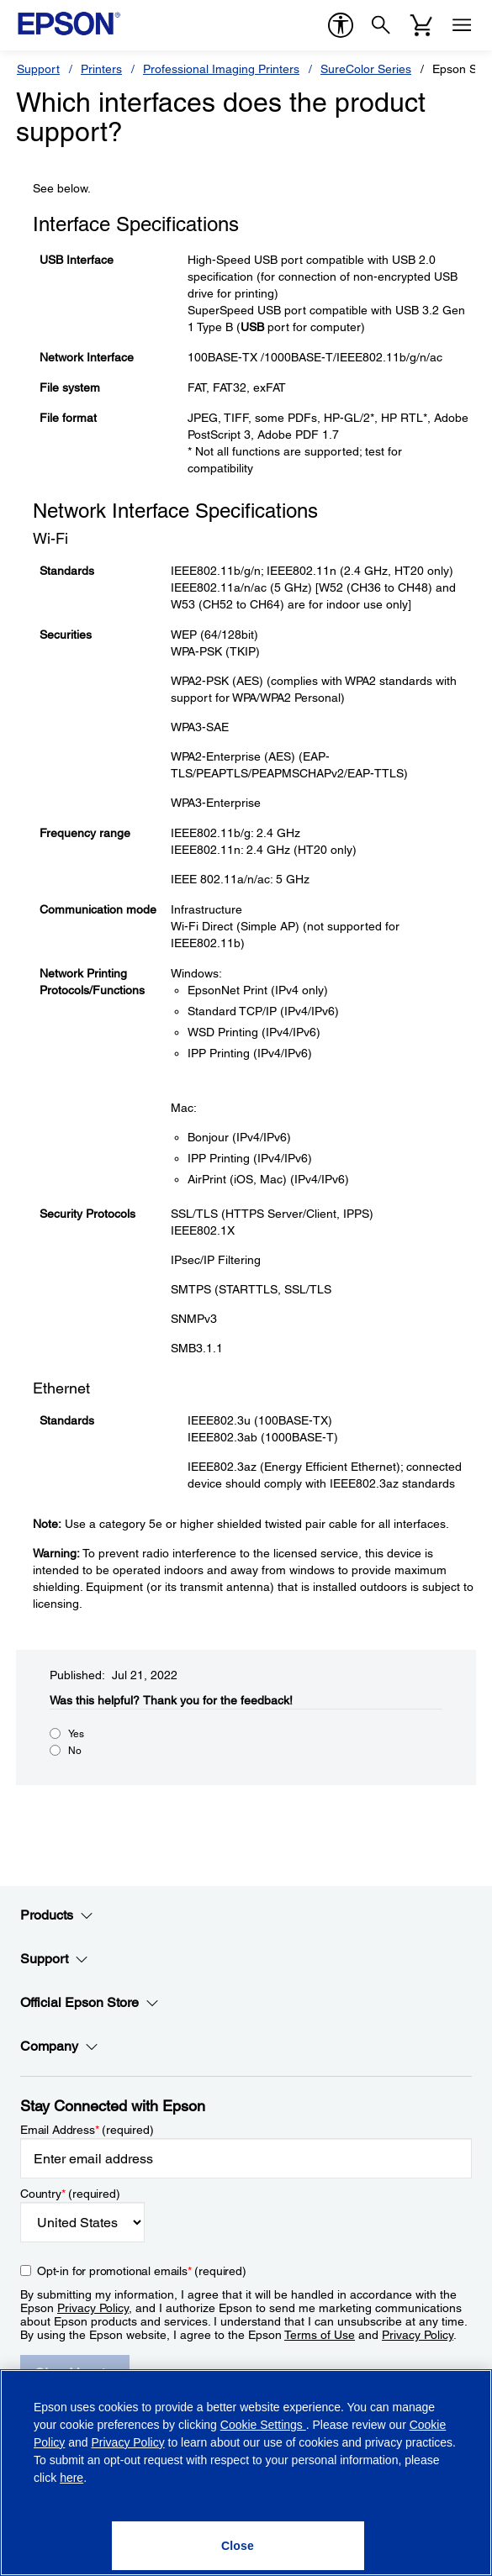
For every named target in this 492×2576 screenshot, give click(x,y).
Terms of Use (319, 2335)
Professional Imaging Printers (221, 69)
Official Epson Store (89, 2003)
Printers (101, 69)
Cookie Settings (263, 2424)
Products (56, 1915)
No (75, 1751)
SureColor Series (365, 69)
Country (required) (70, 2193)
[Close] (238, 2545)
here (71, 2477)
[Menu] (461, 25)
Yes (76, 1734)
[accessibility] (340, 25)
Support (38, 69)
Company (59, 2046)
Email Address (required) (87, 2129)
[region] (246, 2472)
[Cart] (421, 25)
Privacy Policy (93, 2308)
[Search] (381, 25)
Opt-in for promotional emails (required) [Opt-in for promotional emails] (141, 2271)
